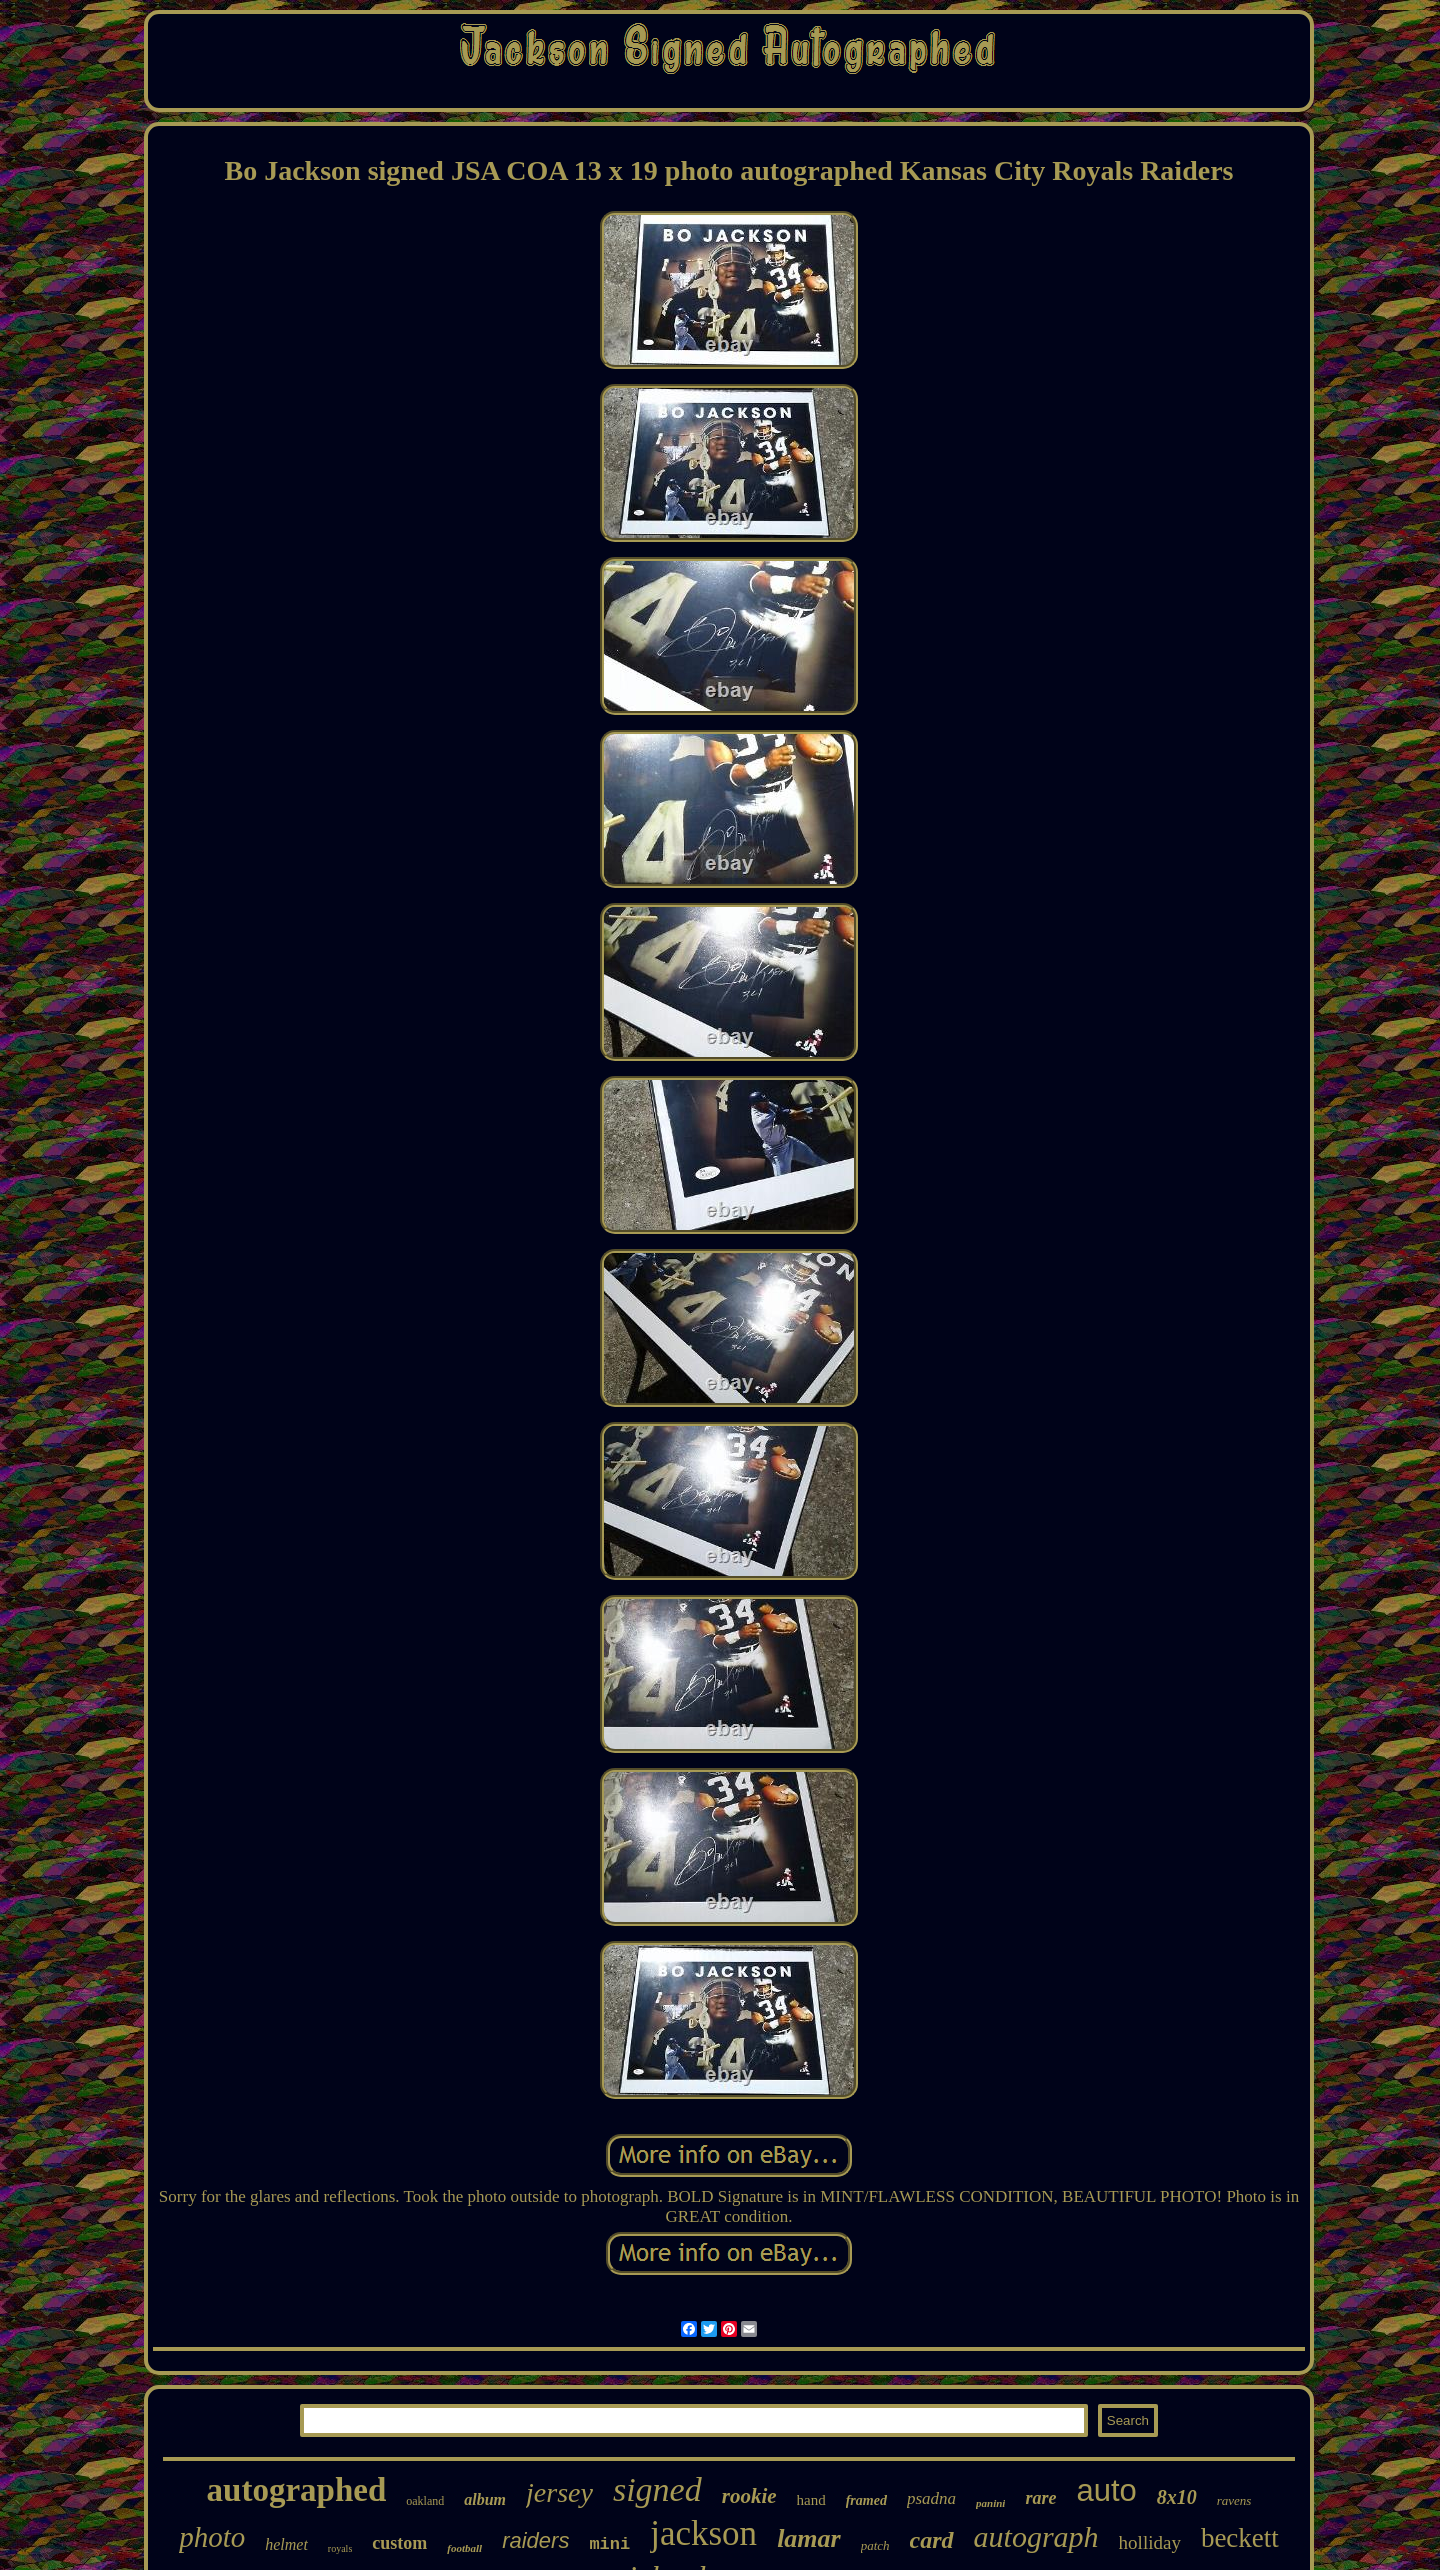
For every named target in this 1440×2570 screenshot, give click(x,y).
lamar (809, 2538)
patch (875, 2545)
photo (212, 2537)
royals (340, 2548)
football (464, 2548)
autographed (297, 2490)
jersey (559, 2492)
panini (990, 2503)
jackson (703, 2533)
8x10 (1177, 2497)
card (932, 2540)
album (485, 2499)
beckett (1240, 2538)
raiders (535, 2540)
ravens (1234, 2500)
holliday (1150, 2542)
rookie (749, 2496)
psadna (931, 2498)
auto (1106, 2490)
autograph (1036, 2536)
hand (811, 2500)
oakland (425, 2501)
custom (399, 2543)
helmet (286, 2544)
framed (866, 2500)
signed (657, 2489)
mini (609, 2544)
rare (1040, 2498)
